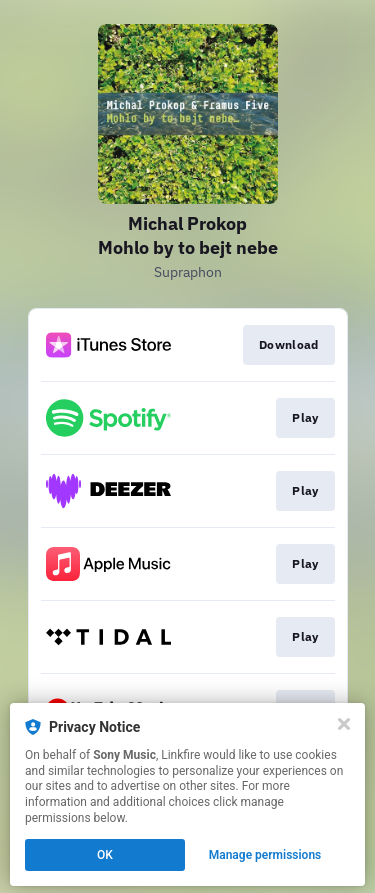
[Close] (344, 724)
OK (105, 855)
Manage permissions (265, 855)
